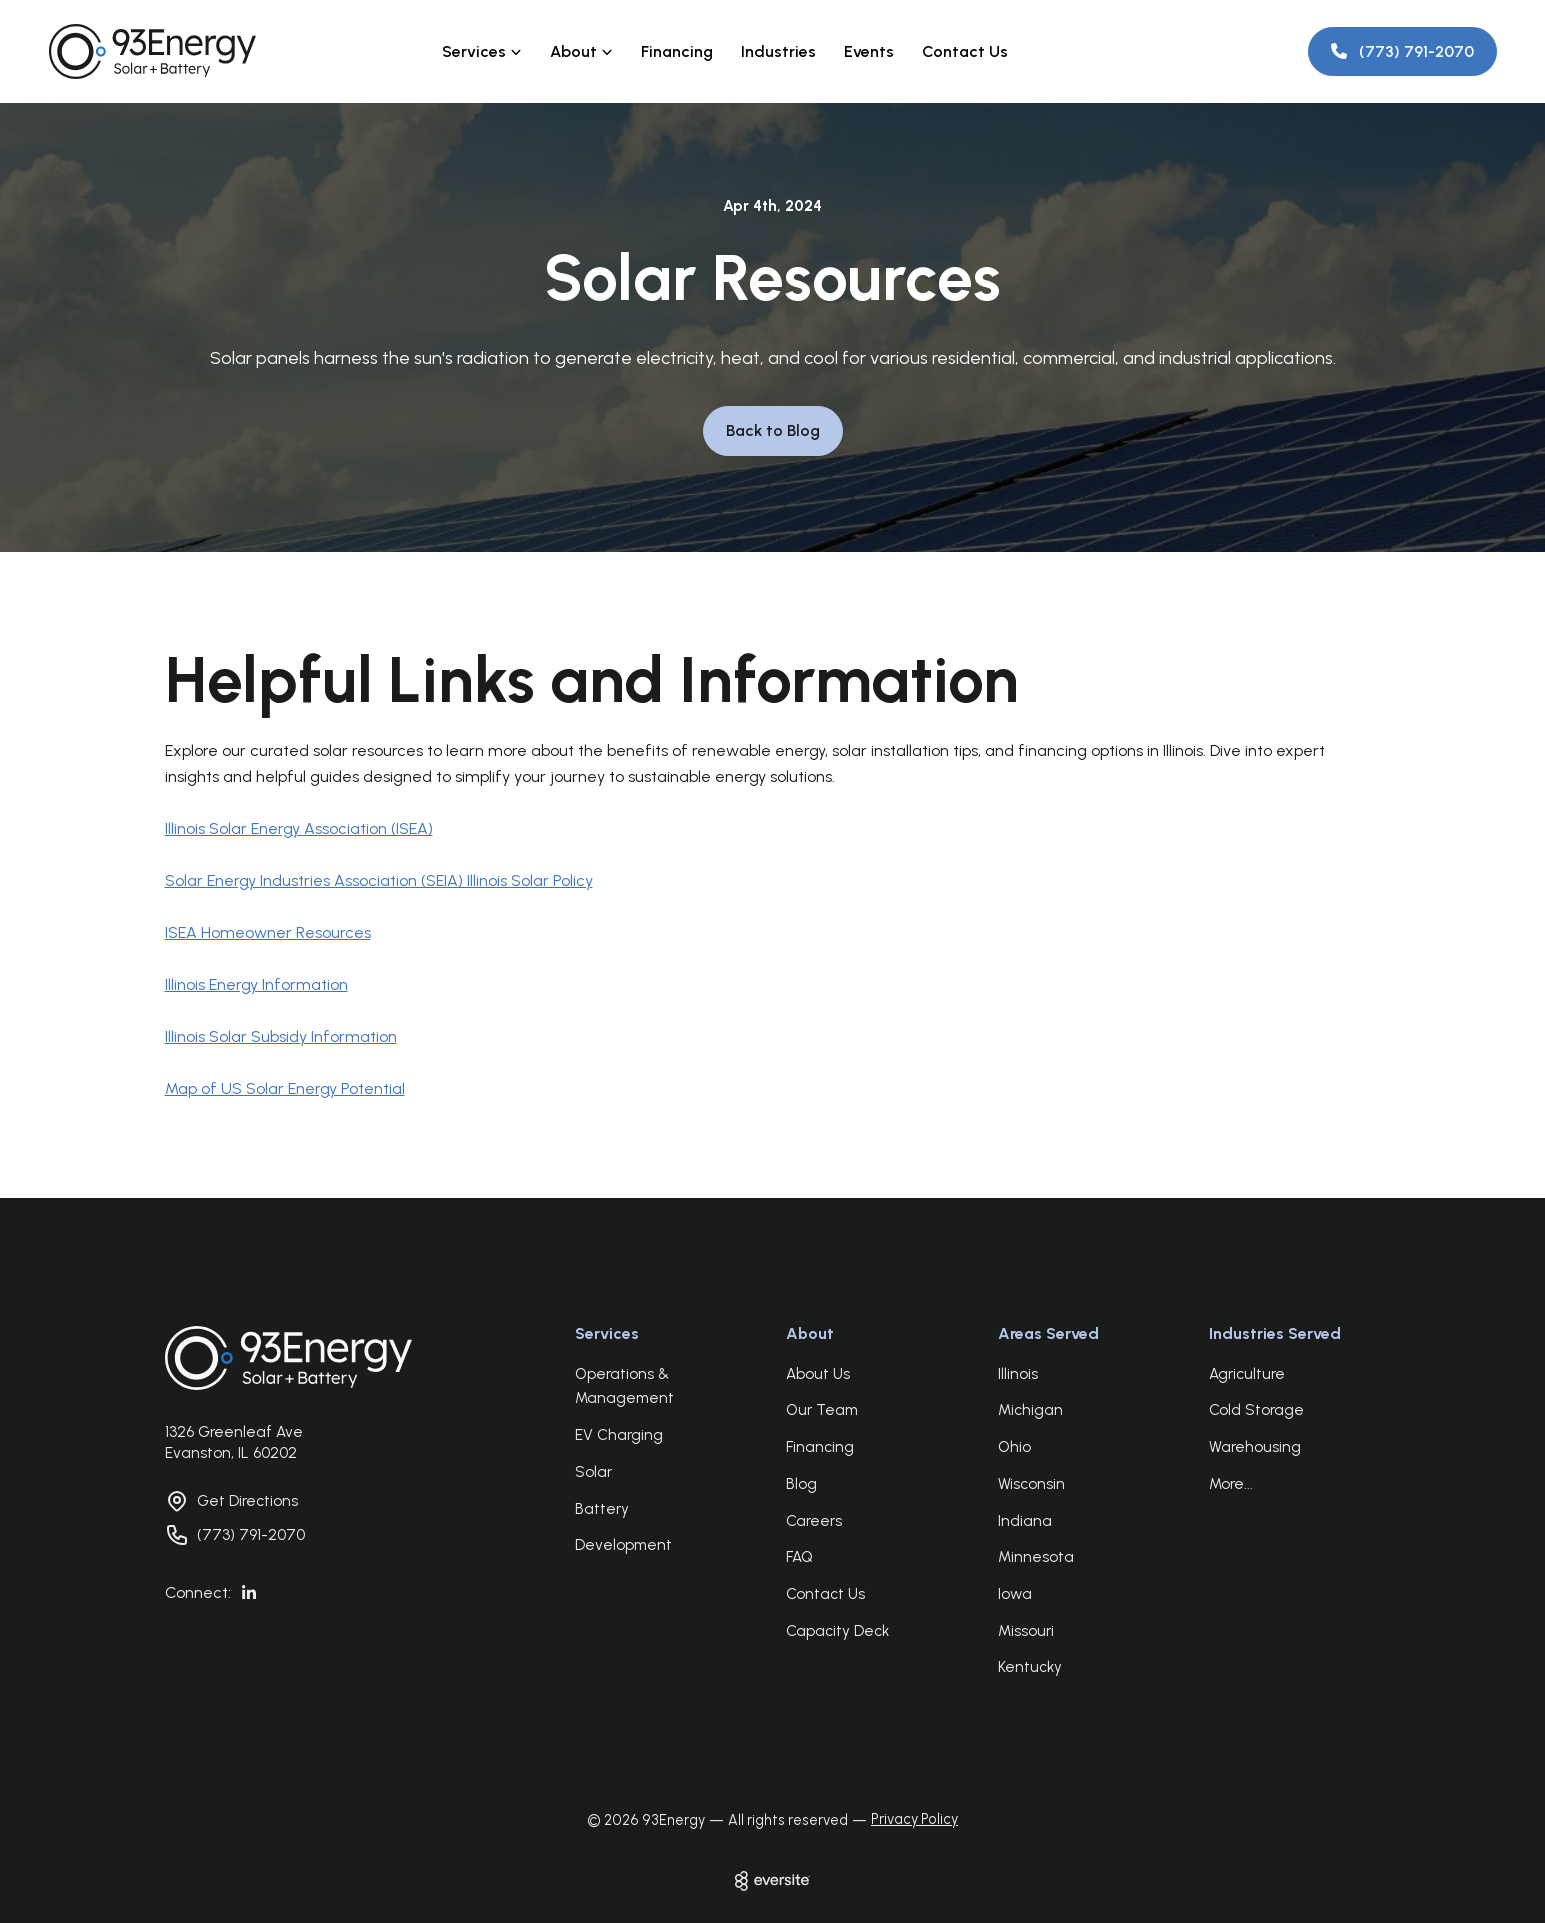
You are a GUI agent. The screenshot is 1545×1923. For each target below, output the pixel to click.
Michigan (1030, 1410)
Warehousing (1255, 1447)
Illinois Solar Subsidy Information (281, 1036)
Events (869, 51)
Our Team (822, 1410)
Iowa (1015, 1594)
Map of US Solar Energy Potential (285, 1088)
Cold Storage (1256, 1410)
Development (623, 1545)
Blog (801, 1484)
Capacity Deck (837, 1631)
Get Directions (247, 1501)
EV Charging (619, 1435)
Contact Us (965, 51)
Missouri (1026, 1631)
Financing (677, 51)
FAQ (799, 1557)
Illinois (1018, 1374)
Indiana (1025, 1521)
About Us (818, 1374)
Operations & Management (624, 1386)
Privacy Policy (914, 1819)
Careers (814, 1521)
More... (1231, 1484)
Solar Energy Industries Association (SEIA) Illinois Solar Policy (379, 880)
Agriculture (1247, 1374)
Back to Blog (773, 430)
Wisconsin (1031, 1484)
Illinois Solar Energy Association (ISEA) (299, 828)
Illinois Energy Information (256, 984)
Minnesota (1036, 1557)
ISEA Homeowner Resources (268, 932)
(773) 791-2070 (251, 1535)
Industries (778, 51)
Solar (593, 1472)
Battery (602, 1509)
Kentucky (1030, 1667)
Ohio (1014, 1447)
